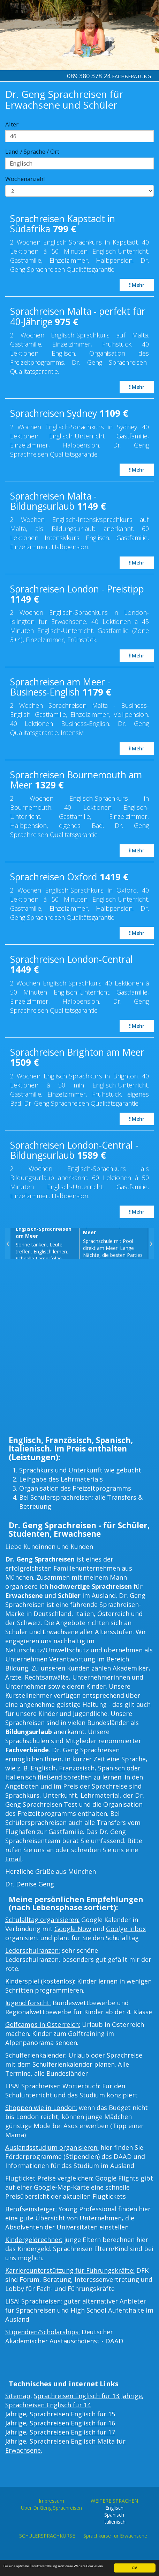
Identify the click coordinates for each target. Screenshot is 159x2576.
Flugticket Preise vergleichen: (49, 2178)
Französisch (76, 1768)
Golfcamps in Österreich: (42, 2024)
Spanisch (111, 1768)
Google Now (72, 1928)
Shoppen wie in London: (41, 2107)
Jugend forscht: (28, 2003)
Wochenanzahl (25, 179)
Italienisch (20, 1777)
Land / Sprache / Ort (32, 151)
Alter (11, 124)
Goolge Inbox (126, 1928)
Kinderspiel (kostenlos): (40, 1981)
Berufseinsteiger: (31, 2209)
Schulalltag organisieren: (42, 1919)
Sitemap (17, 2396)
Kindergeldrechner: (33, 2239)
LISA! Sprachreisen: (33, 2301)
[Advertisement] (79, 1349)
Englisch (43, 1768)
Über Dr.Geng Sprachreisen (51, 2507)
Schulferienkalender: (36, 2055)
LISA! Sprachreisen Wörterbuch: (52, 2086)
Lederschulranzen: (32, 1950)
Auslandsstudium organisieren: (52, 2147)
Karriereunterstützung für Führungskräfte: (70, 2270)
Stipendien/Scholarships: (42, 2332)
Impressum (51, 2500)
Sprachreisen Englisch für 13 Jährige (88, 2396)
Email (13, 1859)
